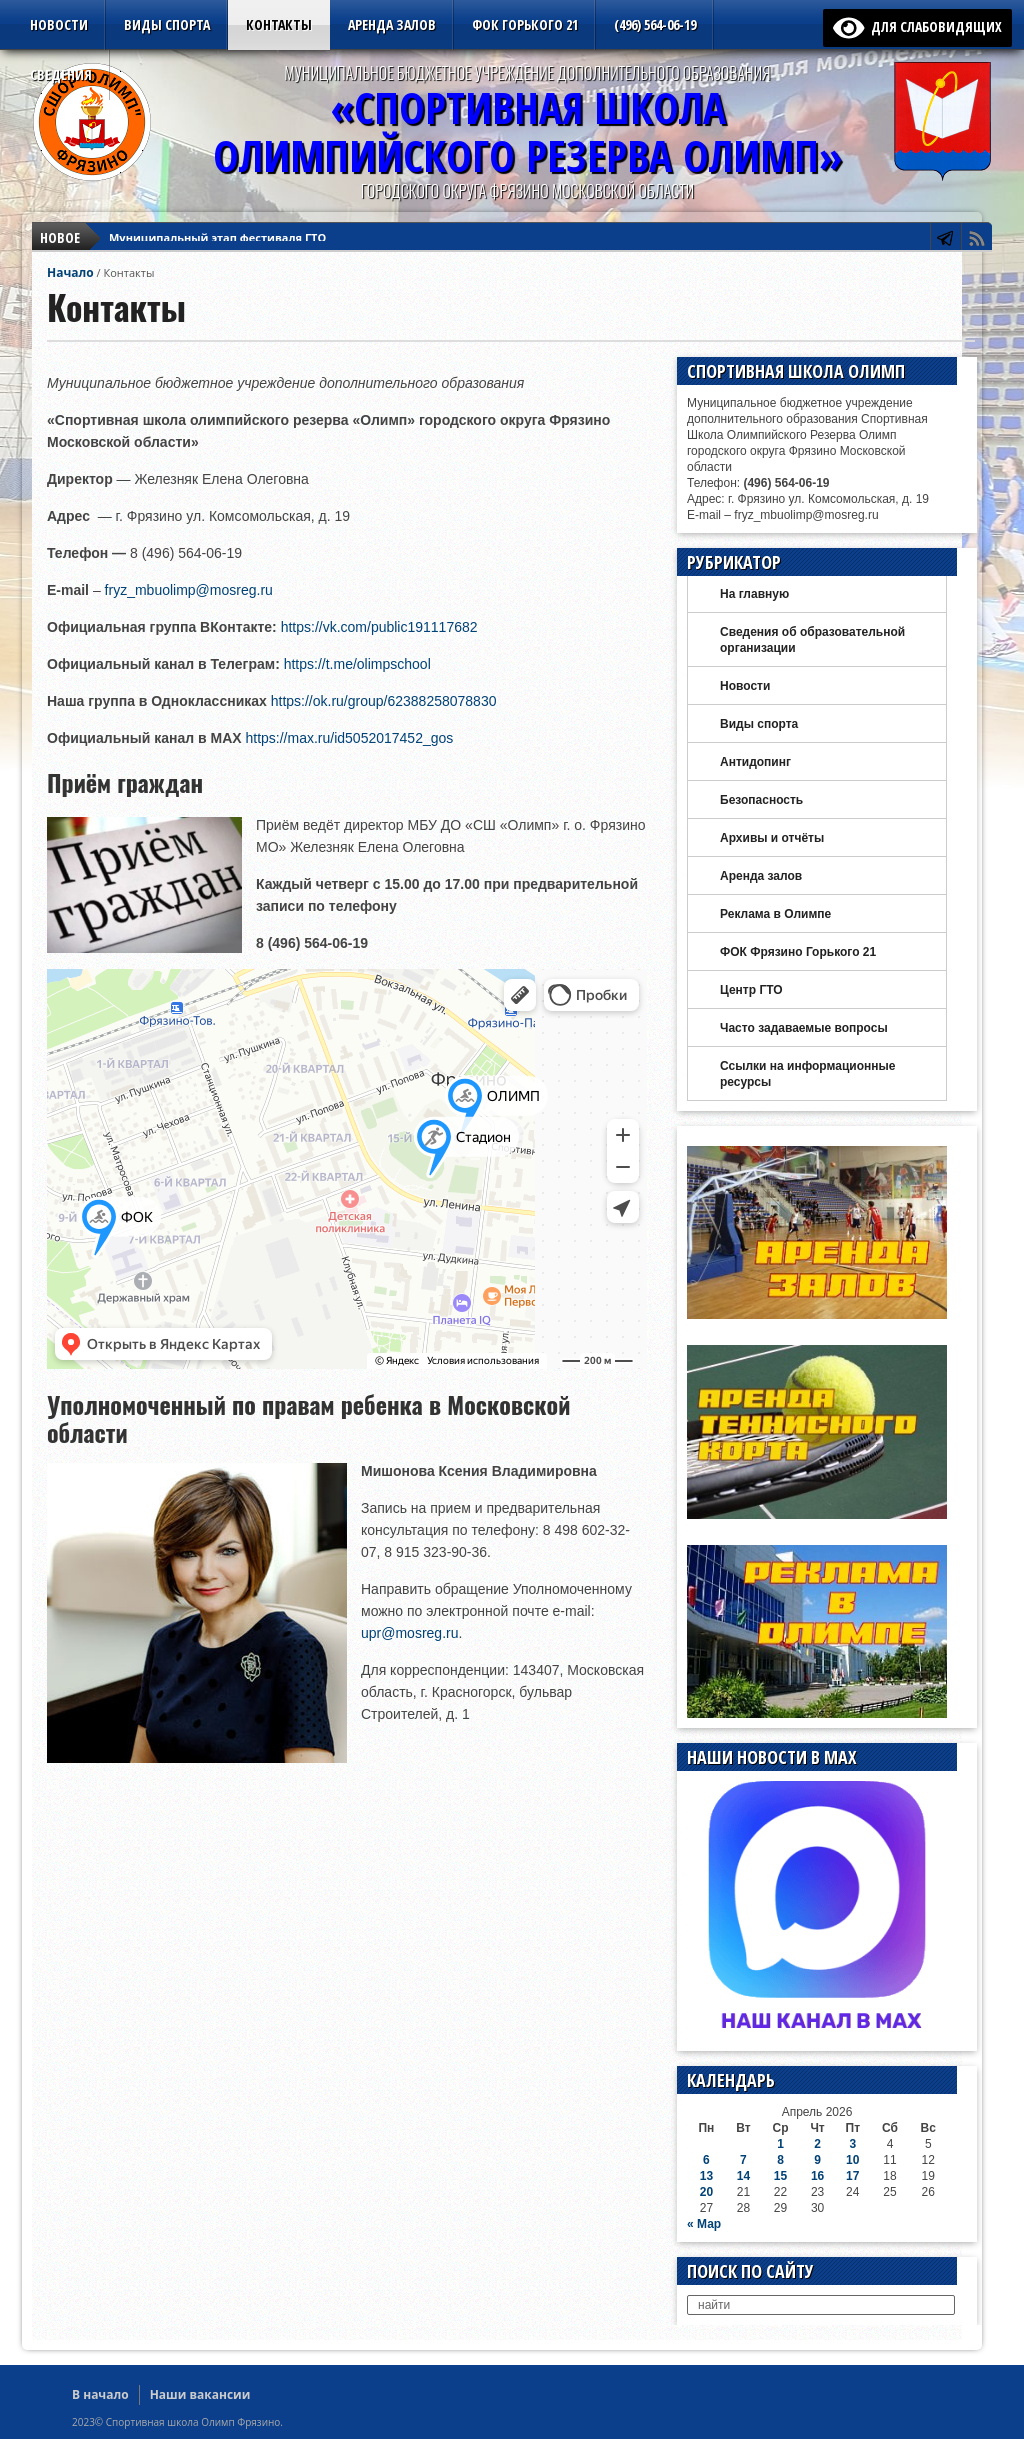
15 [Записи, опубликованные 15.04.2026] (780, 2176)
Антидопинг (755, 762)
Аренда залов (392, 24)
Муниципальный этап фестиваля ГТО (217, 225)
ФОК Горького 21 (525, 24)
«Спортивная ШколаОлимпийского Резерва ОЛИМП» (528, 131)
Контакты (279, 24)
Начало (70, 272)
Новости (59, 24)
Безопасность (761, 800)
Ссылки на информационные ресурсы (807, 1074)
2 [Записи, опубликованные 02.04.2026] (817, 2144)
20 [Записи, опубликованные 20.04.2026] (706, 2192)
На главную (754, 594)
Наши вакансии (200, 2394)
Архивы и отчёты (772, 838)
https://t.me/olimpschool (357, 664)
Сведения (61, 74)
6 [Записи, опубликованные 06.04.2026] (706, 2160)
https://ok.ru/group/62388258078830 (384, 701)
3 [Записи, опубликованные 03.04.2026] (852, 2144)
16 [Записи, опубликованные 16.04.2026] (817, 2176)
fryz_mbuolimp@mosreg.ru (189, 590)
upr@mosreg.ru (409, 1633)
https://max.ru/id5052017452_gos (349, 738)
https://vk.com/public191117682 (379, 627)
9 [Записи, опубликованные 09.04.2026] (817, 2160)
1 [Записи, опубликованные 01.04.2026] (780, 2144)
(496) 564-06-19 (655, 24)
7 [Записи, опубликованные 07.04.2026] (743, 2160)
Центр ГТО (751, 990)
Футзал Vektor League (171, 243)
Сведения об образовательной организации (812, 640)
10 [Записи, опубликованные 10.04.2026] (852, 2160)
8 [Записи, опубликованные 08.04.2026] (780, 2160)
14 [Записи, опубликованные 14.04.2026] (743, 2176)
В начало (100, 2394)
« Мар (704, 2224)
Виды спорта (167, 24)
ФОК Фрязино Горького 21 (798, 952)
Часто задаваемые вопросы (804, 1028)
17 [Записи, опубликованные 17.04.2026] (852, 2176)
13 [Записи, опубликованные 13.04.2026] (706, 2176)
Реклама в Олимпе (775, 914)
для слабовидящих (918, 26)
